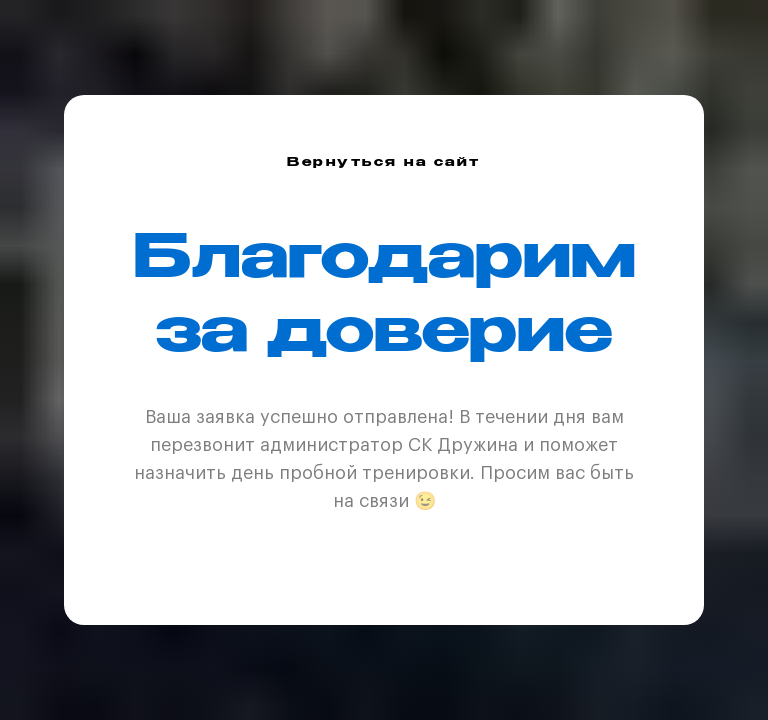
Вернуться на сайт (384, 163)
